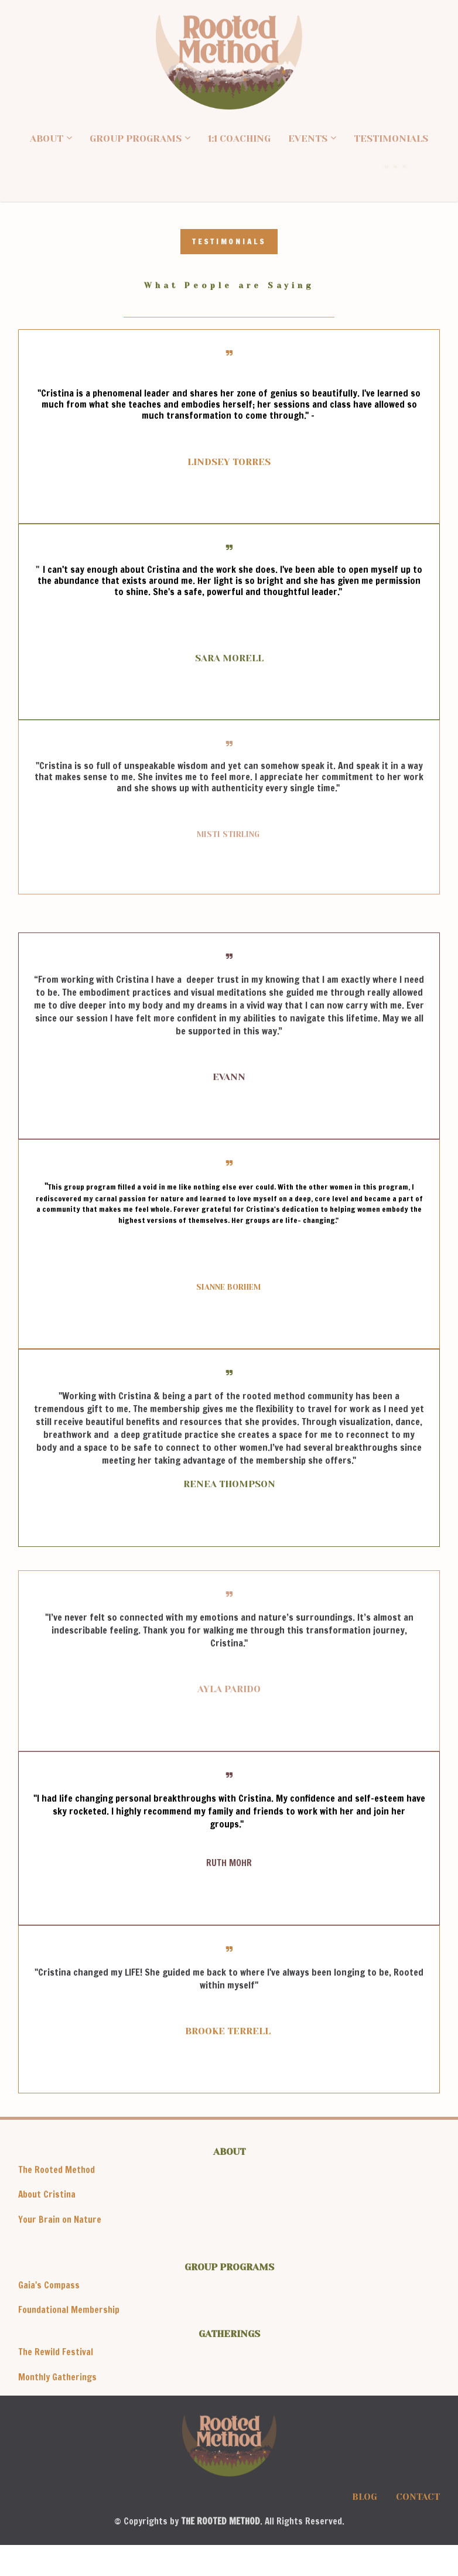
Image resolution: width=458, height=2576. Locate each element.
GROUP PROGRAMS (136, 138)
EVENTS (307, 138)
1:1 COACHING (239, 138)
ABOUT (46, 138)
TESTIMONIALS (391, 138)
